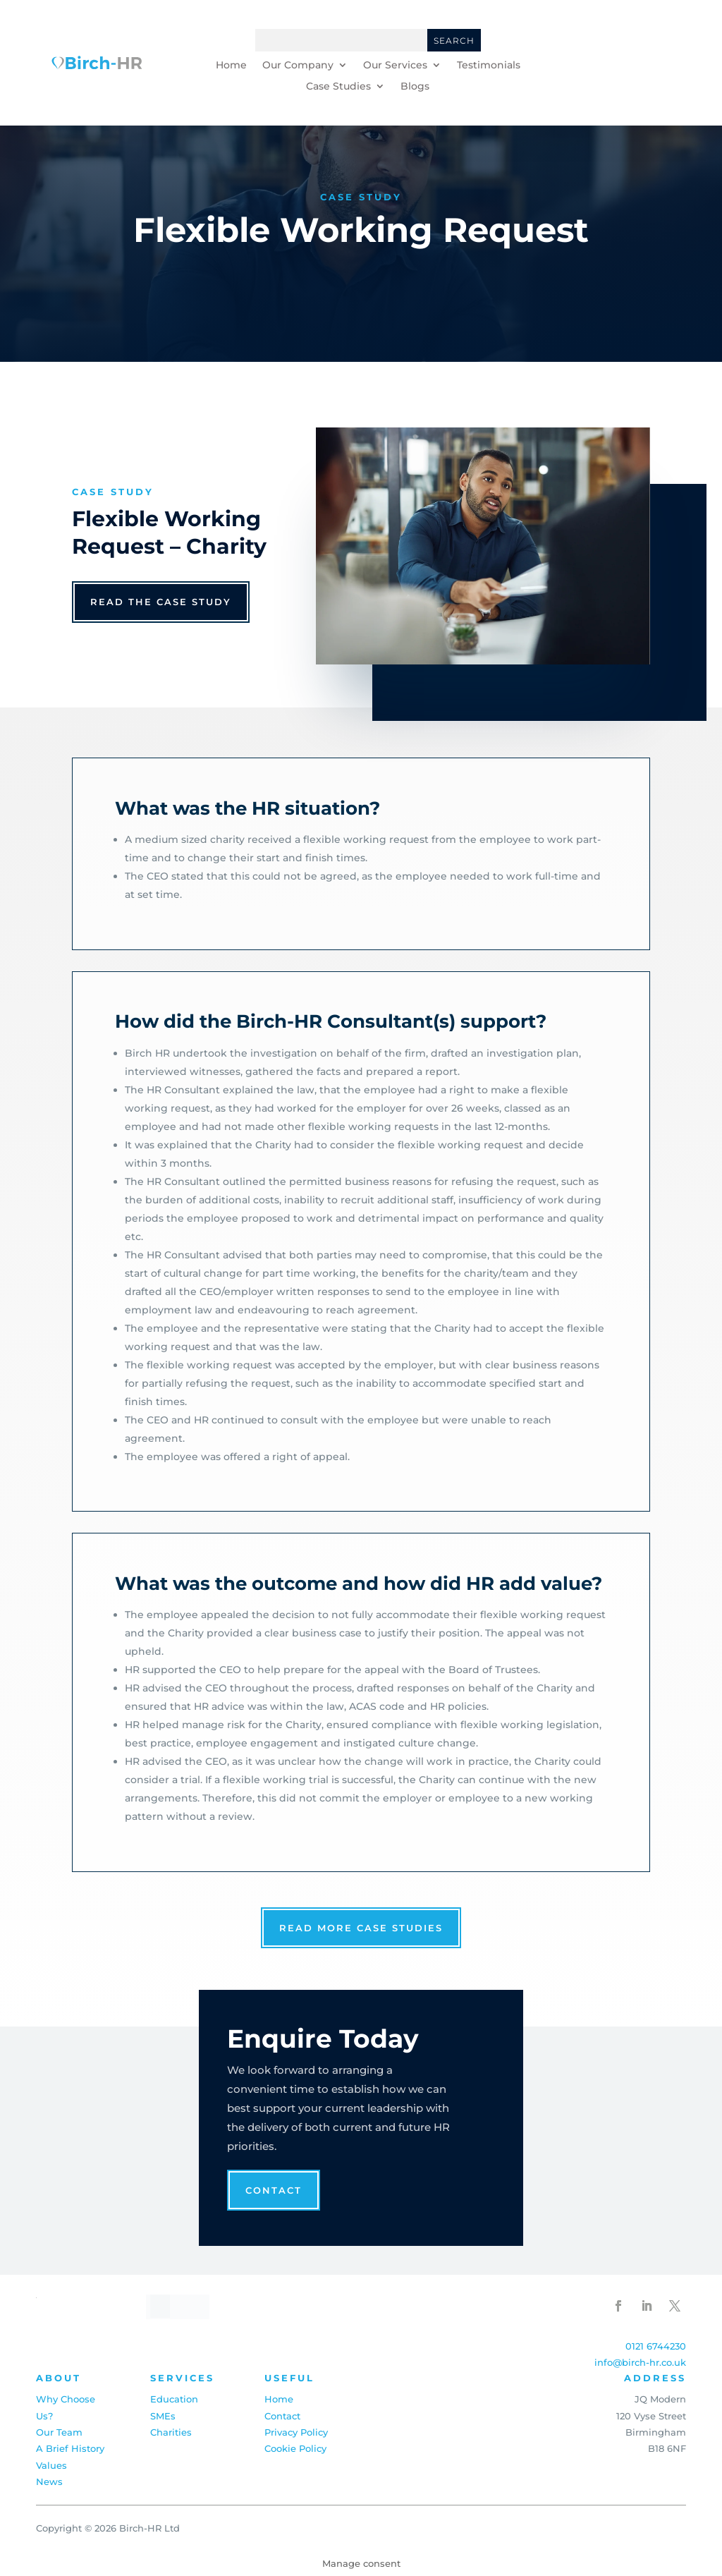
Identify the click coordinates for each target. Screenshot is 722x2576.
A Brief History (70, 2448)
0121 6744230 (655, 2346)
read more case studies (361, 1927)
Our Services (395, 65)
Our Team (59, 2432)
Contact (273, 2190)
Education (174, 2399)
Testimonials (488, 65)
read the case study (160, 601)
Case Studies (338, 86)
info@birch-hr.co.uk (640, 2362)
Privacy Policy (296, 2432)
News (49, 2481)
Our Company (298, 65)
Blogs (414, 86)
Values (51, 2465)
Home (231, 65)
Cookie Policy (295, 2448)
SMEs (163, 2416)
